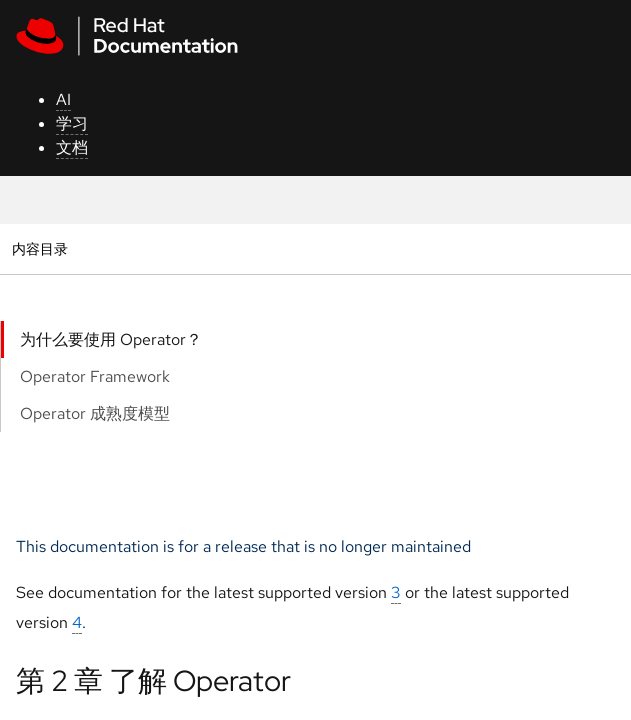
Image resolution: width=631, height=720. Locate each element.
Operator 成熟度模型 (95, 413)
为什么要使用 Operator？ (111, 339)
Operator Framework (95, 376)
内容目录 (39, 248)
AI (63, 99)
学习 (72, 123)
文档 (72, 147)
